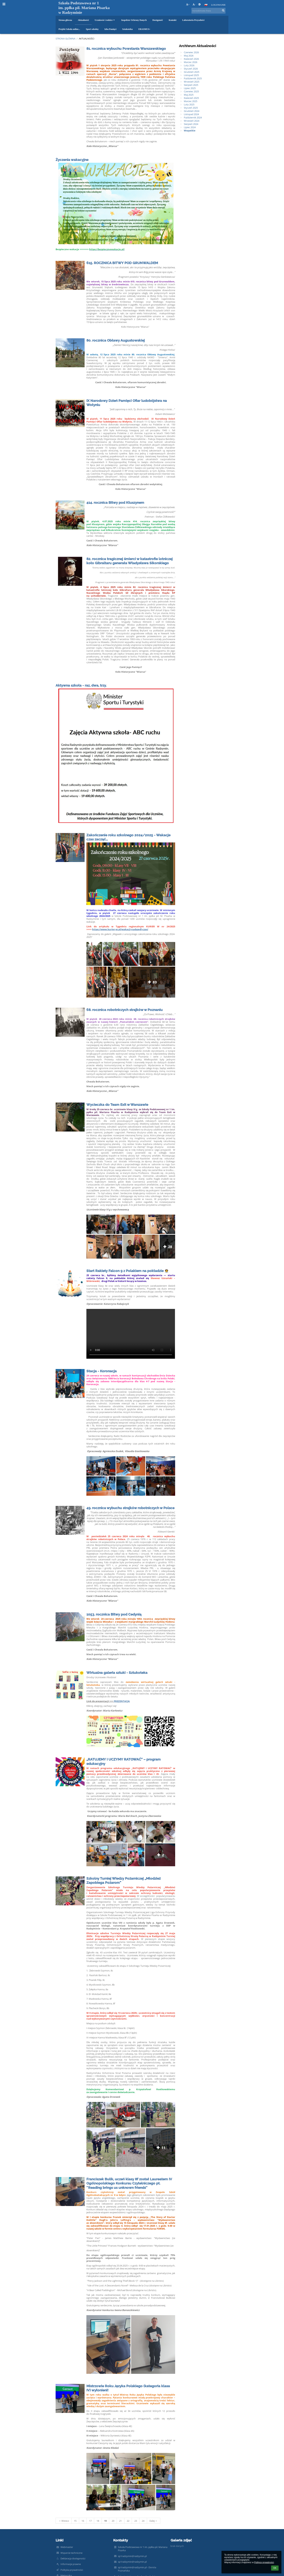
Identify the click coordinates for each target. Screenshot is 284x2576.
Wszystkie (189, 130)
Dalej (153, 2520)
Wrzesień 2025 (191, 81)
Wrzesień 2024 (191, 120)
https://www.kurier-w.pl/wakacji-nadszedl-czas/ (120, 929)
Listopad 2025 (191, 75)
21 (120, 2520)
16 (83, 2520)
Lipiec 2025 (190, 88)
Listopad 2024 (191, 114)
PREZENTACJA (122, 1701)
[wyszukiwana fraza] (208, 11)
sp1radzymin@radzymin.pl (132, 2556)
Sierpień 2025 (191, 85)
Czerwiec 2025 (191, 91)
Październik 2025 (193, 78)
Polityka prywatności (71, 2569)
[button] (206, 5)
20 (113, 2520)
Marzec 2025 (190, 101)
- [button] (194, 4)
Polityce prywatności (264, 2562)
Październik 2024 (193, 117)
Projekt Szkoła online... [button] (69, 29)
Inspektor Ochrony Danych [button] (134, 20)
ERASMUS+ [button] (144, 29)
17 (90, 2520)
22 (128, 2520)
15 (75, 2520)
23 (135, 2520)
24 (143, 2520)
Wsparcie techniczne (71, 2552)
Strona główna (65, 38)
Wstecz (63, 2520)
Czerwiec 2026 (191, 52)
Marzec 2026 (190, 62)
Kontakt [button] (173, 20)
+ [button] (188, 4)
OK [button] (274, 2568)
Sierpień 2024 (191, 124)
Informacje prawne (70, 2564)
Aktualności (86, 38)
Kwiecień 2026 (191, 58)
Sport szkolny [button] (92, 29)
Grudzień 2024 (191, 111)
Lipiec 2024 (190, 127)
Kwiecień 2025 (191, 98)
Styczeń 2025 (191, 107)
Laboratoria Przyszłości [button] (193, 20)
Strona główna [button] (65, 20)
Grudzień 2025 (191, 71)
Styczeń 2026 (191, 68)
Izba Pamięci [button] (110, 29)
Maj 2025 (188, 94)
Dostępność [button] (158, 20)
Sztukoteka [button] (127, 29)
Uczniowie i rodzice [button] (105, 20)
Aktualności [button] (83, 20)
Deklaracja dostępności (72, 2558)
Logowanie (218, 4)
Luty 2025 (189, 104)
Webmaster (66, 2547)
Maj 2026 (188, 55)
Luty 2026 (189, 65)
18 (98, 2520)
